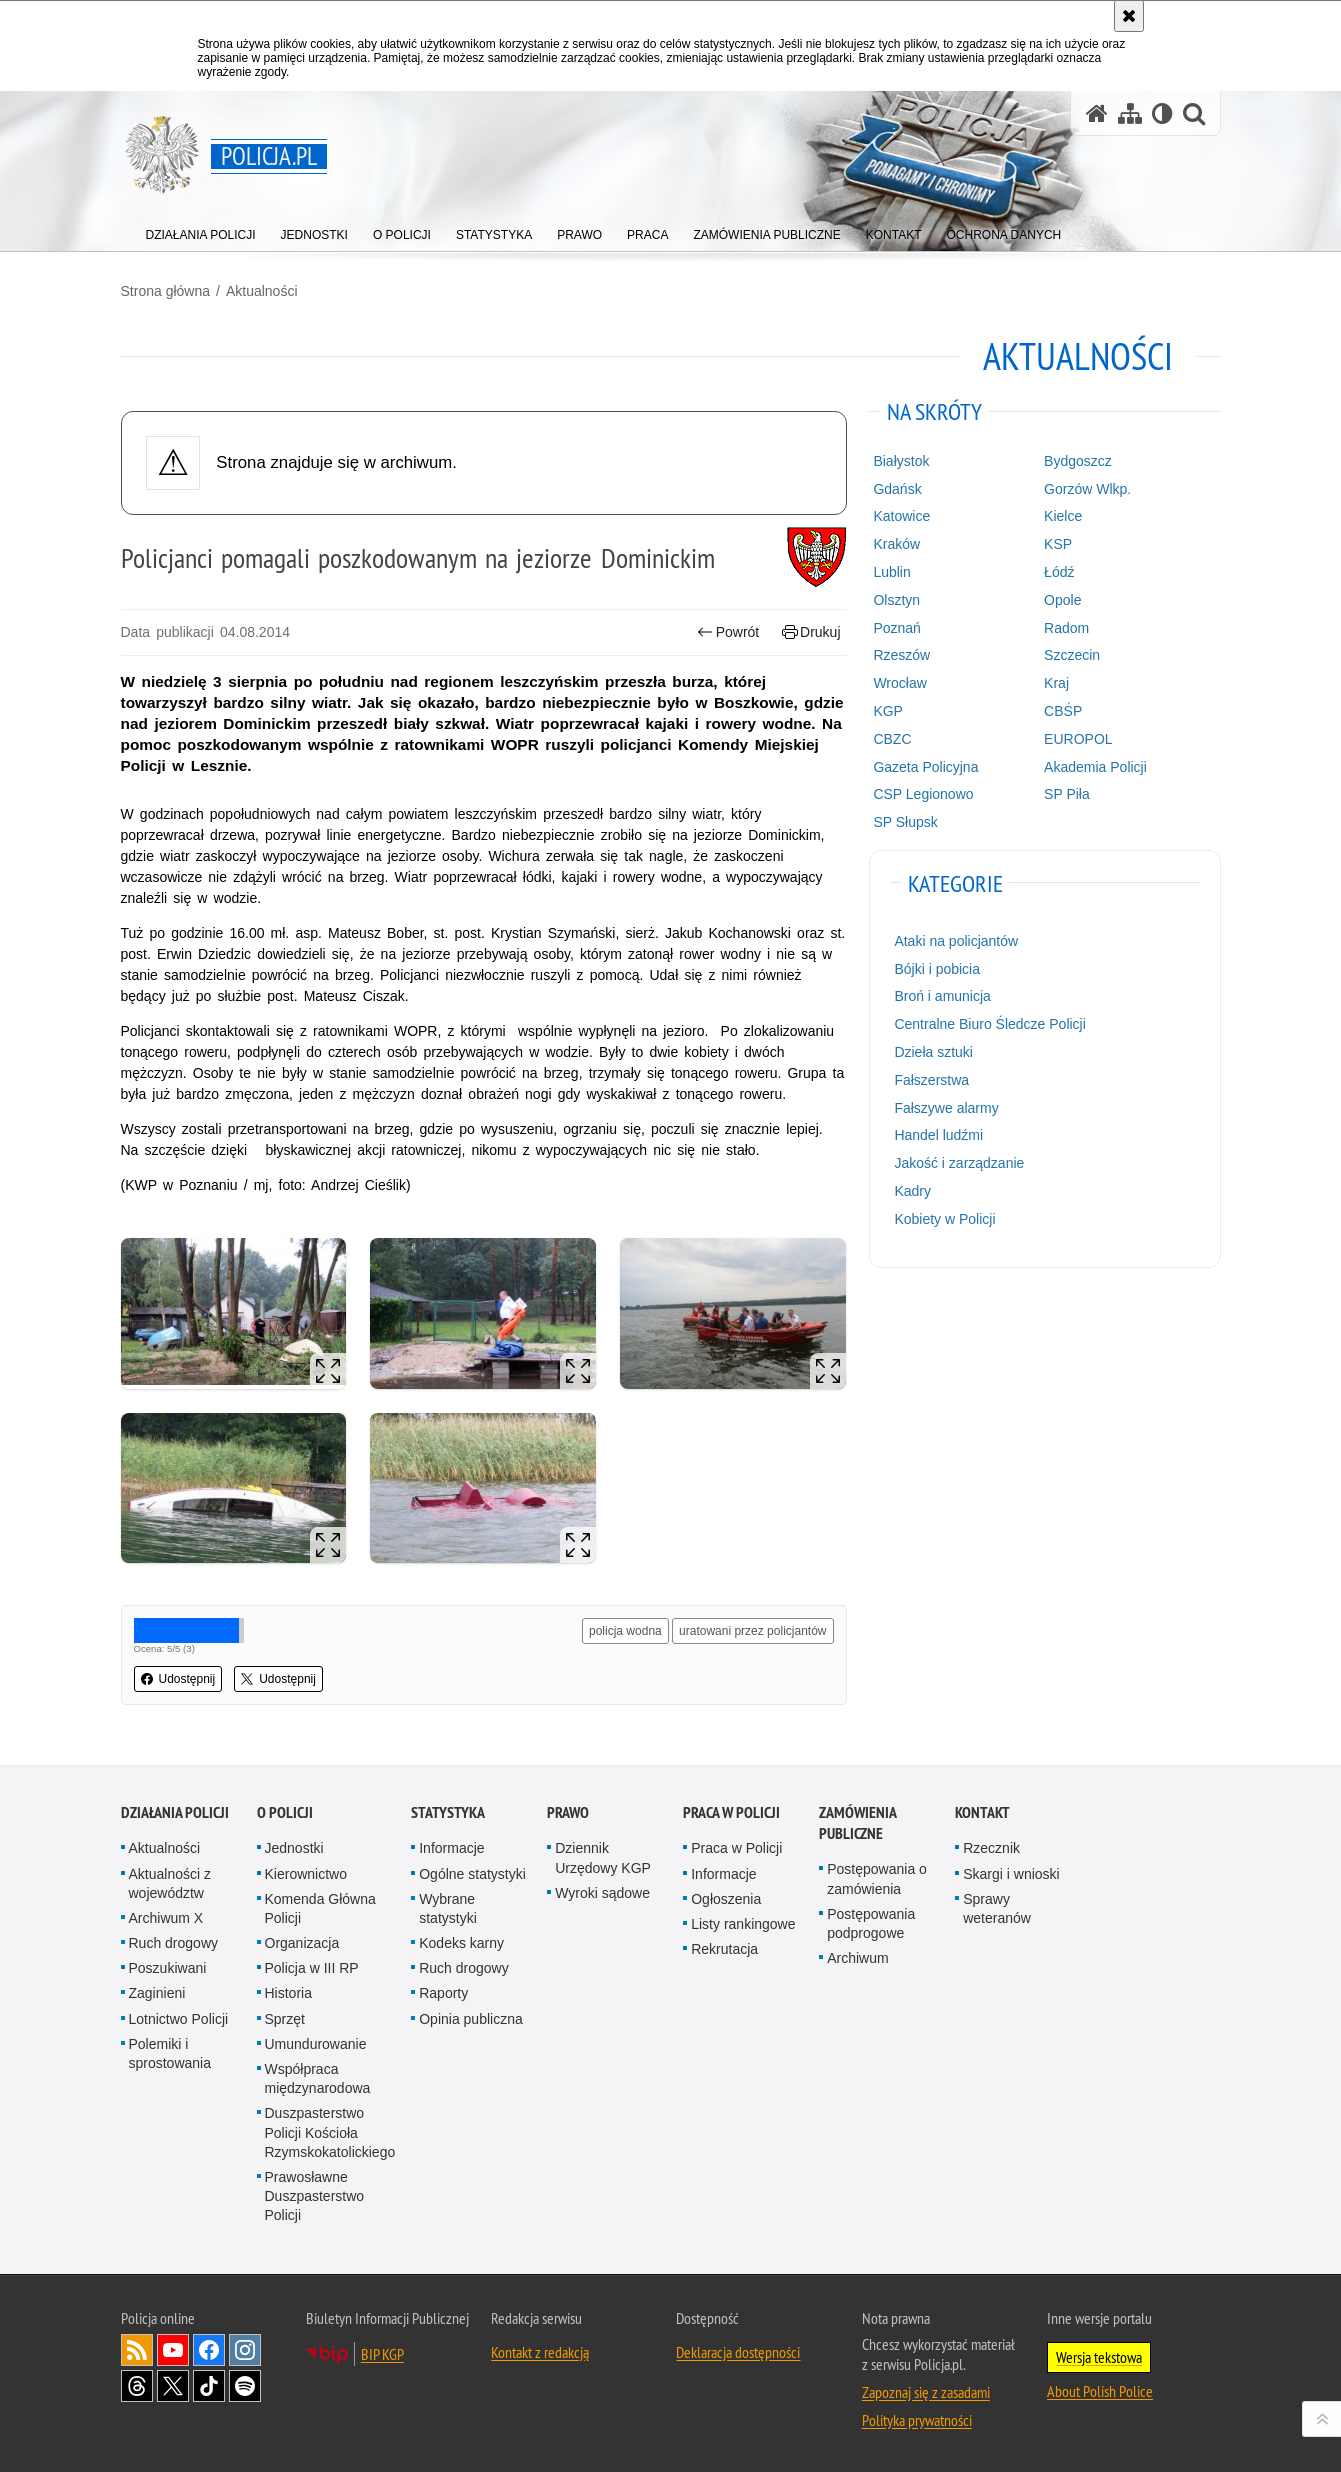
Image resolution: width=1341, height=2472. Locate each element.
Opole (1062, 600)
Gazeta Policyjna (925, 767)
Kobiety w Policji (944, 1219)
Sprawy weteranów (997, 1908)
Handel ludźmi (938, 1135)
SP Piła (1067, 794)
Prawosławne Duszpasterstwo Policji (315, 2196)
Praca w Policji (731, 1812)
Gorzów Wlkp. (1087, 489)
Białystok (901, 461)
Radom (1066, 628)
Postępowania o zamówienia (877, 1878)
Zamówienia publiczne (857, 1823)
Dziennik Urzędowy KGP (603, 1857)
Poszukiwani (168, 1968)
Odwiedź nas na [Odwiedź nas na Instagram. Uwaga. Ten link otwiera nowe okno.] (245, 2350)
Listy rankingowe (743, 1924)
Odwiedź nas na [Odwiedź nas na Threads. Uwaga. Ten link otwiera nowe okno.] (137, 2386)
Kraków (896, 544)
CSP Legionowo (923, 794)
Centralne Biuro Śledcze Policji (989, 1024)
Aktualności (262, 291)
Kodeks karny (461, 1943)
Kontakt (982, 1812)
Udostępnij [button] (178, 1679)
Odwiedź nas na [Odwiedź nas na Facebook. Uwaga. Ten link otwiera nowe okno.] (209, 2350)
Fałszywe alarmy (946, 1108)
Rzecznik (991, 1848)
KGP (888, 711)
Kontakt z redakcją (540, 2352)
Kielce (1063, 516)
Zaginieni (157, 1993)
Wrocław (899, 683)
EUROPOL (1078, 739)
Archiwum (857, 1958)
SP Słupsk (905, 822)
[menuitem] (201, 230)
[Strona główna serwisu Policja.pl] (1097, 113)
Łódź (1059, 572)
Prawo (568, 1812)
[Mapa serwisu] (1130, 113)
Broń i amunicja (942, 996)
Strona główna (166, 291)
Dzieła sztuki (933, 1052)
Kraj (1056, 683)
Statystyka (448, 1812)
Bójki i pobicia (937, 969)
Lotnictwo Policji (179, 2019)
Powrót (728, 632)
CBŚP (1063, 711)
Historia (288, 1993)
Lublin (891, 572)
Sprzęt (285, 2019)
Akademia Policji (1095, 767)
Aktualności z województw (170, 1883)
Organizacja (302, 1943)
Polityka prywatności (917, 2420)
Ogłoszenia (726, 1899)
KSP (1058, 544)
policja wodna (625, 1631)
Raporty (443, 1993)
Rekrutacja (724, 1949)
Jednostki (294, 1848)
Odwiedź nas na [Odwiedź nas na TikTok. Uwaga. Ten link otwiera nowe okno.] (209, 2386)
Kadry (912, 1191)
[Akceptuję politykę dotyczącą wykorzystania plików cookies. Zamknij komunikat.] (1129, 16)
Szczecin (1072, 655)
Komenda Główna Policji (320, 1908)
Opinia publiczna (471, 2019)
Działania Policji (175, 1812)
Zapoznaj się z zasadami (926, 2392)
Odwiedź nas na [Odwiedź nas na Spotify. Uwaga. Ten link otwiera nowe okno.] (245, 2386)
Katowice (901, 516)
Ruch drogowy (174, 1943)
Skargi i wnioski (1011, 1874)
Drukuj (811, 632)
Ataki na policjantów (956, 941)
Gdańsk (897, 489)
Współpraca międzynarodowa (318, 2078)
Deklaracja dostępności (738, 2352)
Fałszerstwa (931, 1080)
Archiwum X (166, 1918)
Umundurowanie (316, 2044)
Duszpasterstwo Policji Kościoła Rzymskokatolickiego (330, 2132)
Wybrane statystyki (448, 1908)
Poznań (896, 628)
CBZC (892, 739)
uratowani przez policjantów (752, 1631)
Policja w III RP (312, 1968)
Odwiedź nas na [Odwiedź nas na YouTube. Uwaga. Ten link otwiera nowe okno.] (173, 2350)
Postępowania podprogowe (871, 1923)
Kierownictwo (306, 1874)
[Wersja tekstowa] (1162, 113)
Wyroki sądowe (602, 1893)
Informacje (451, 1848)
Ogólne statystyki (472, 1874)
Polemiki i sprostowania (170, 2053)
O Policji (285, 1812)
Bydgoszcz (1078, 461)
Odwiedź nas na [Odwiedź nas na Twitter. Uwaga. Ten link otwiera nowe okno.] (173, 2386)
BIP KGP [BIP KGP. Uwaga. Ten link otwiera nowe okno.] (382, 2354)
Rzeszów (901, 655)
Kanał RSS (137, 2350)
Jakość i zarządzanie (959, 1163)
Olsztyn (896, 600)
